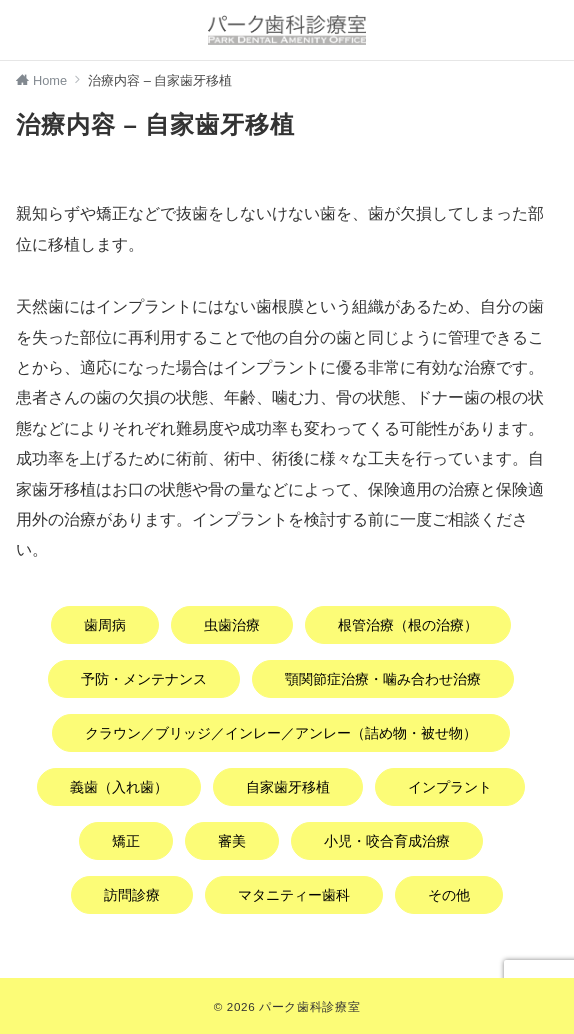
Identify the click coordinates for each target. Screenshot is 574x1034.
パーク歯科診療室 (309, 1006)
